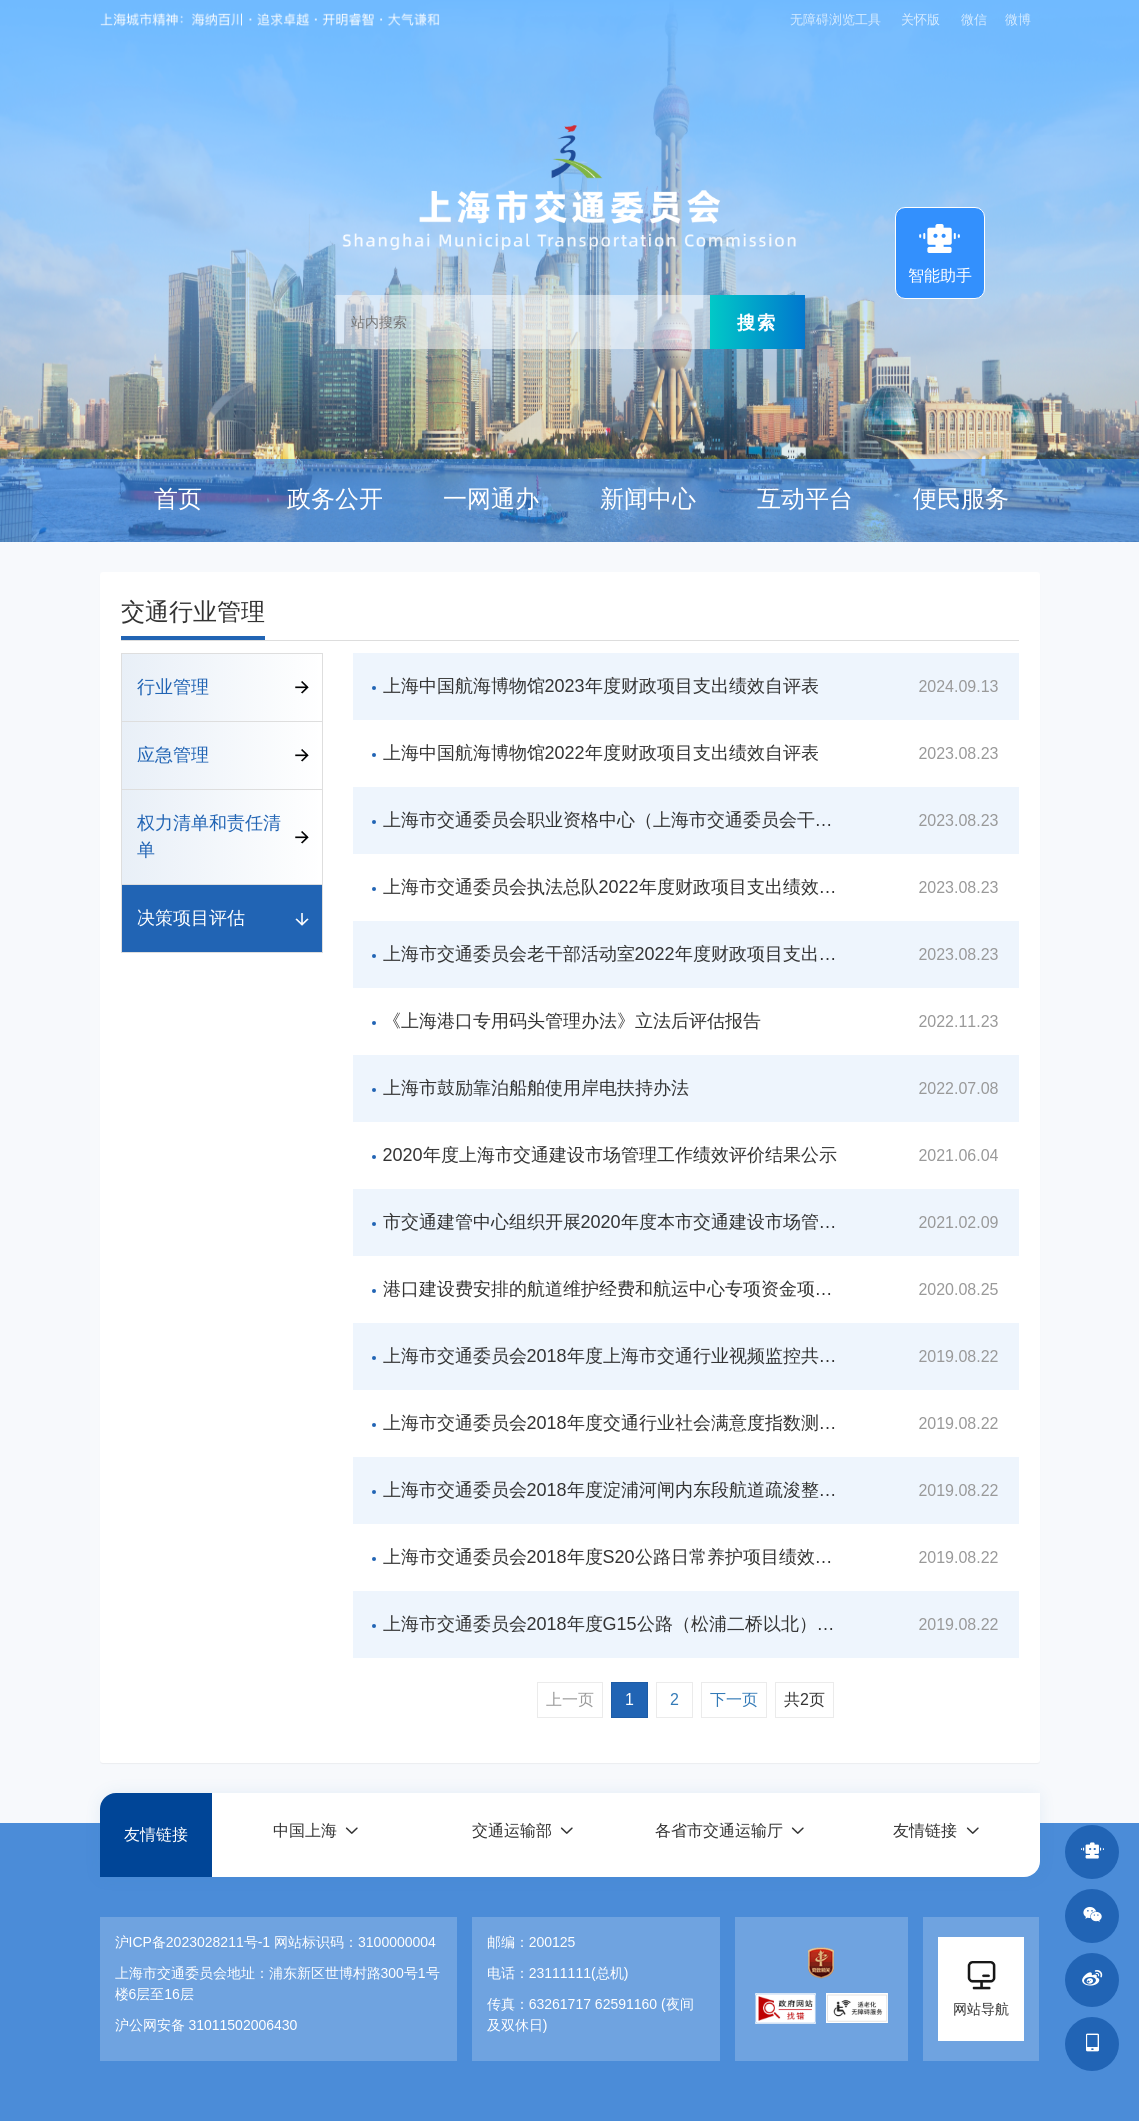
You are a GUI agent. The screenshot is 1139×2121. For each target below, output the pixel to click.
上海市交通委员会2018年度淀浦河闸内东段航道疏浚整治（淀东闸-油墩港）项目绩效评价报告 (611, 1490)
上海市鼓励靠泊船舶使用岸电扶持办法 (536, 1088)
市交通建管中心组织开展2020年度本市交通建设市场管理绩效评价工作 (611, 1222)
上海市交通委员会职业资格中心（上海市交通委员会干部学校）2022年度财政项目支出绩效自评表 (611, 820)
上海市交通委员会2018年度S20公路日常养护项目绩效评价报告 (611, 1557)
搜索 (757, 322)
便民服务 (961, 499)
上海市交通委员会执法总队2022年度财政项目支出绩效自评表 (611, 887)
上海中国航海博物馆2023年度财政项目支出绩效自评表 (601, 686)
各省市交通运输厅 (718, 1834)
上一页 (570, 1699)
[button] (315, 1834)
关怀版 (920, 19)
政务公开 (335, 499)
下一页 (734, 1699)
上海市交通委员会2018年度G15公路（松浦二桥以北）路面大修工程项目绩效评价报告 (611, 1624)
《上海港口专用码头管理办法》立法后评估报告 (572, 1021)
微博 (1018, 19)
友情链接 (156, 1834)
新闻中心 (648, 499)
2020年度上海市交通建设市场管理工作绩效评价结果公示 (610, 1155)
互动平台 (805, 499)
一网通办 (491, 499)
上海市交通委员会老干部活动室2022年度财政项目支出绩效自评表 (611, 954)
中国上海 (304, 1834)
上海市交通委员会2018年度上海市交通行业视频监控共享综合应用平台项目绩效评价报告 (611, 1356)
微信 (974, 19)
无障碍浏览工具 (833, 19)
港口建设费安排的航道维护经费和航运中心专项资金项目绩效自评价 (611, 1289)
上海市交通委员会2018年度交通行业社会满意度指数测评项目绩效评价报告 (611, 1423)
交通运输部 (511, 1834)
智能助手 (940, 251)
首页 (178, 499)
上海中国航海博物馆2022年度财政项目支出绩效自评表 (601, 753)
